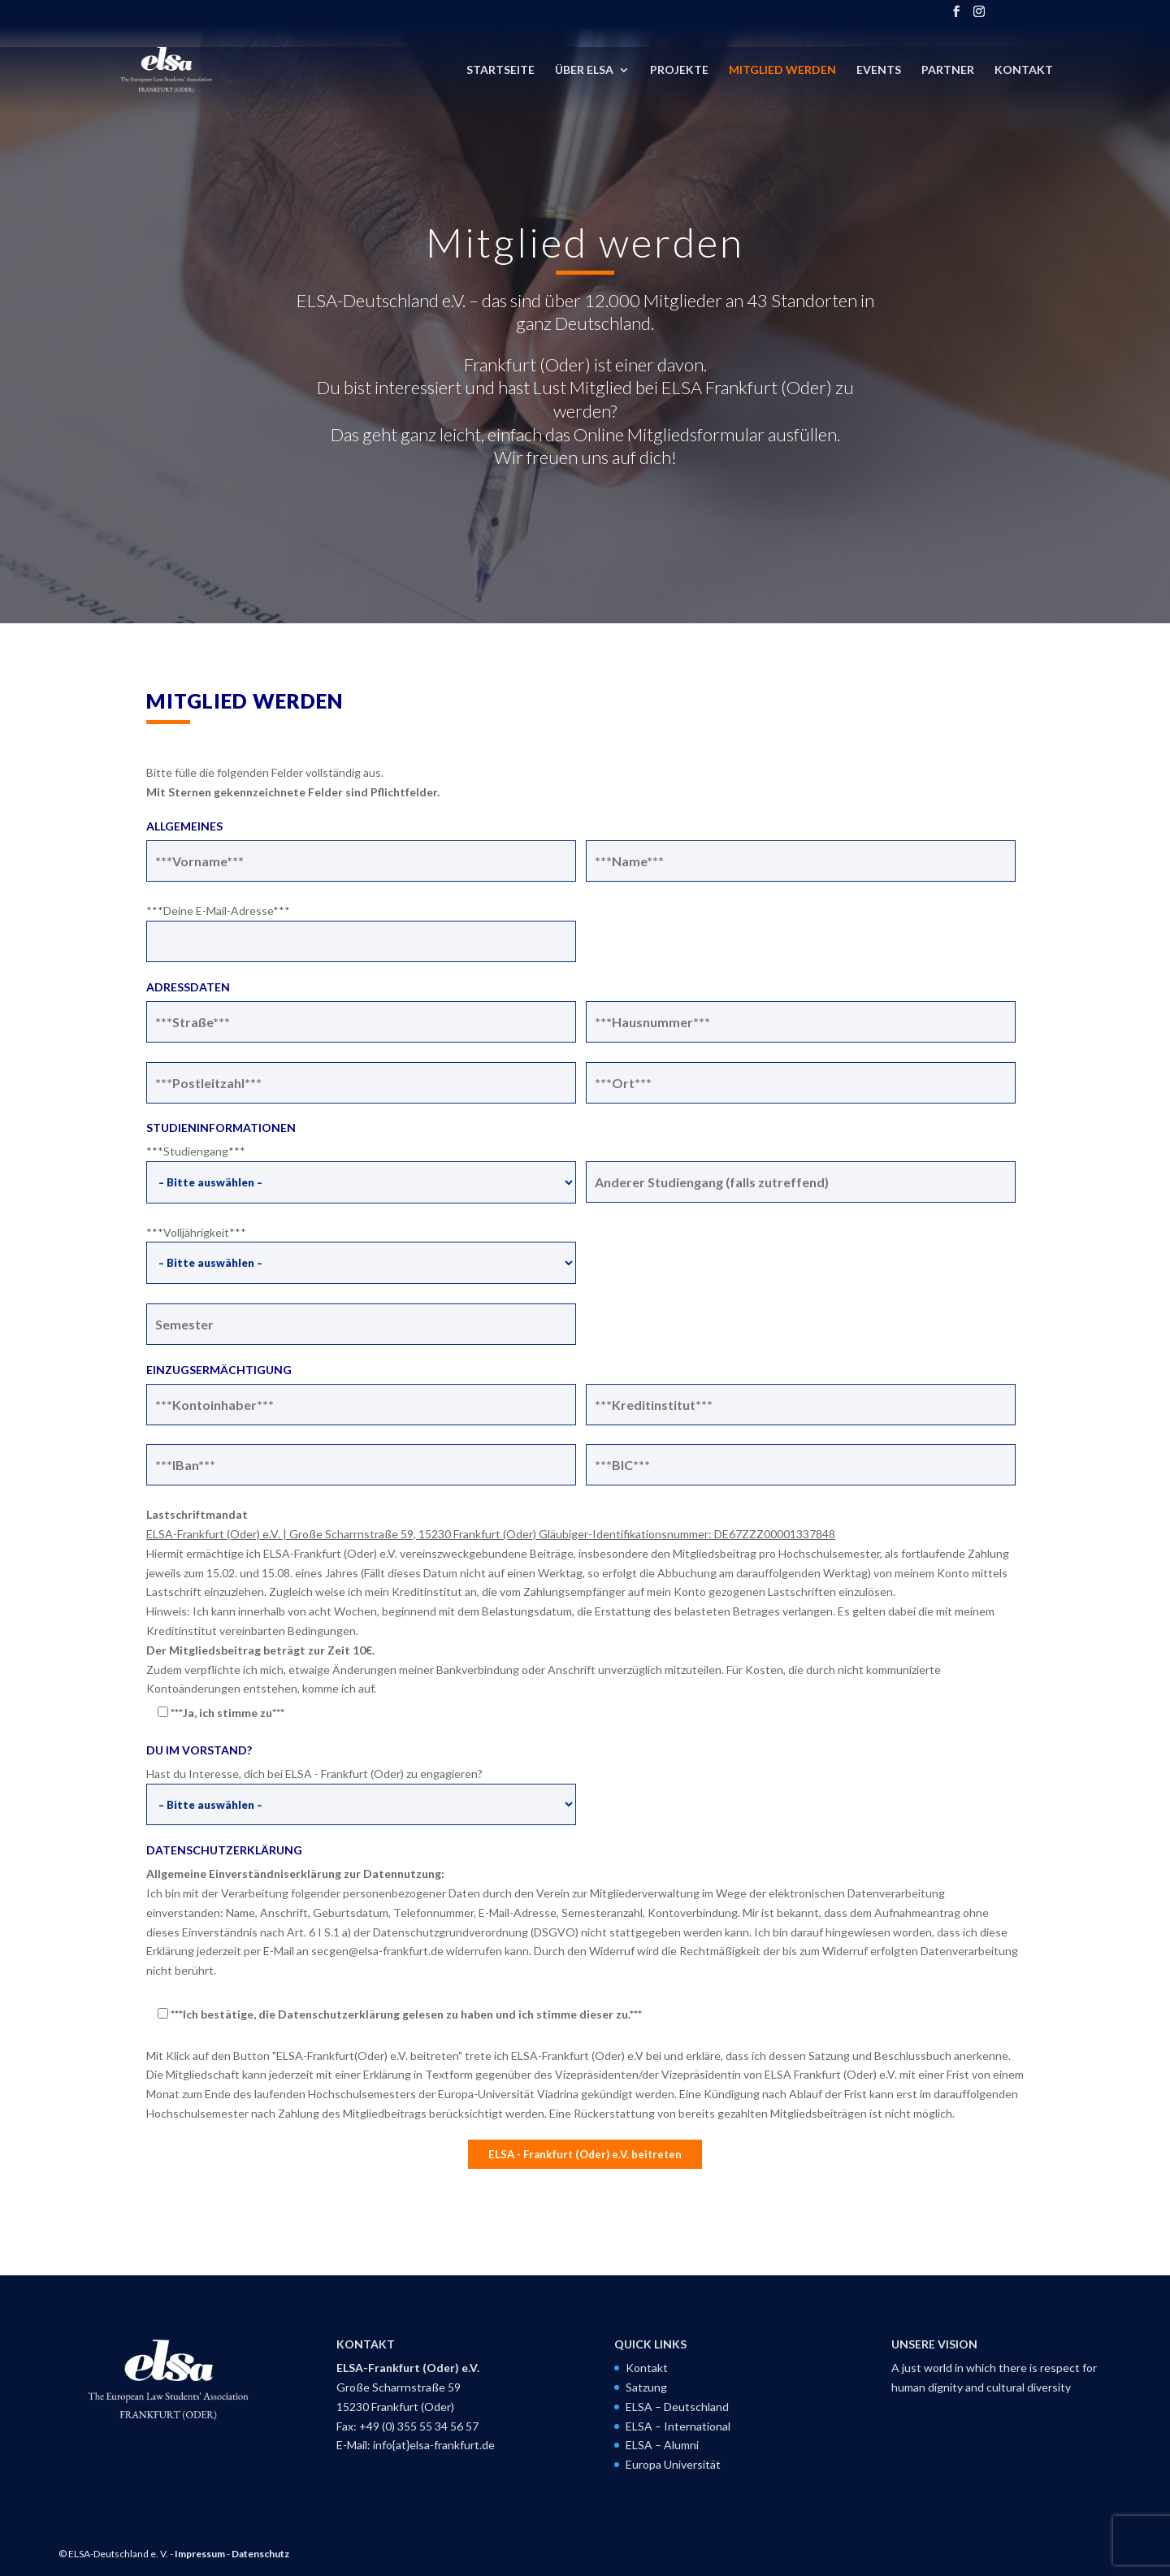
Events (878, 70)
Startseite (500, 70)
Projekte (679, 70)
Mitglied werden (782, 70)
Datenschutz (260, 2554)
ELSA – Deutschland (677, 2406)
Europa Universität (673, 2464)
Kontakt (1023, 70)
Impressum (200, 2554)
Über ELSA (584, 70)
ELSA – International (678, 2426)
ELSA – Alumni (662, 2445)
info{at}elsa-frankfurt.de (434, 2445)
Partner (947, 70)
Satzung (646, 2387)
